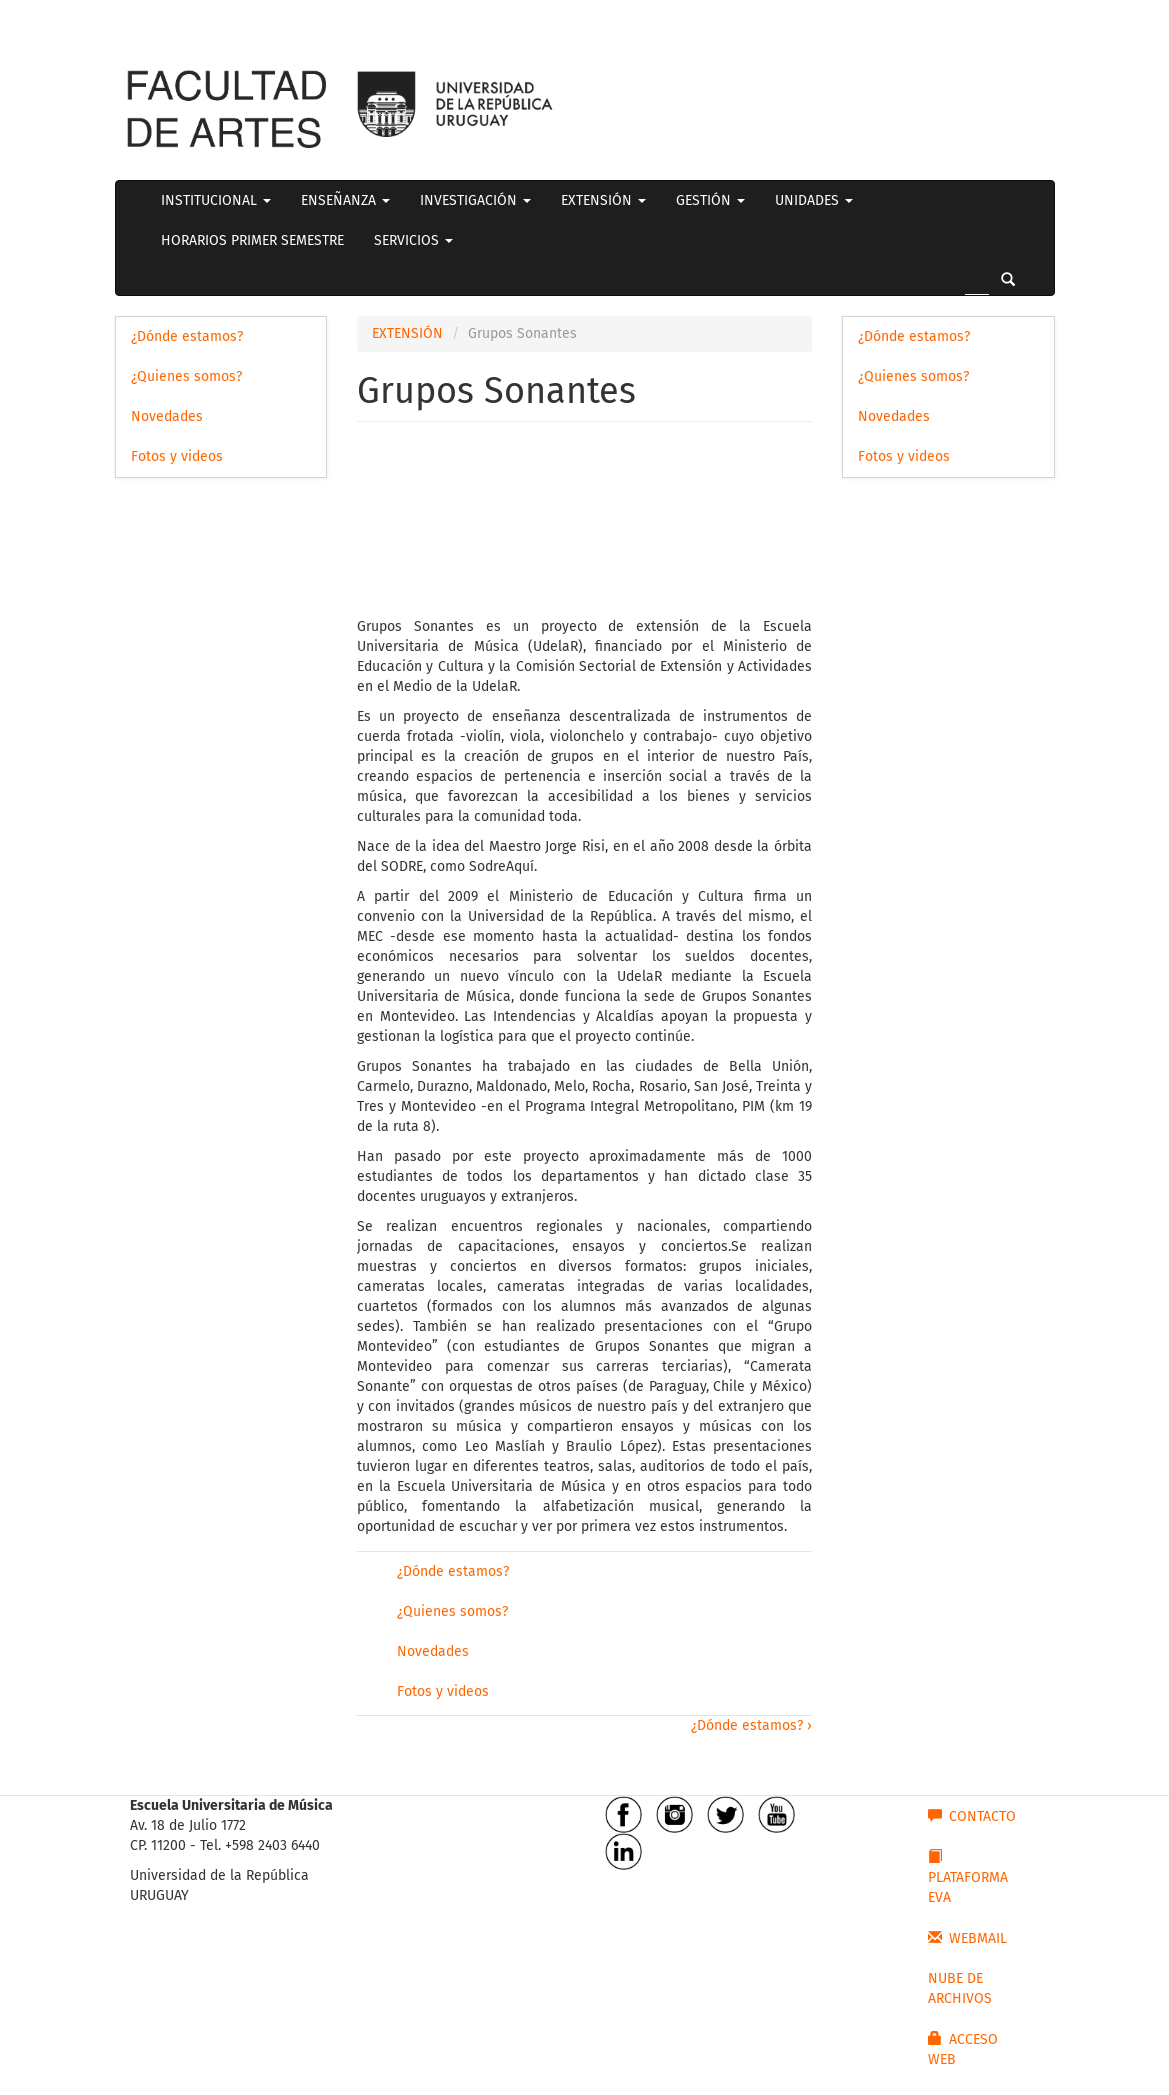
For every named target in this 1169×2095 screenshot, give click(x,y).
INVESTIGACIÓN (475, 200)
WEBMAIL (967, 1938)
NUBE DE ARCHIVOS (960, 1988)
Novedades (167, 416)
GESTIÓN (710, 200)
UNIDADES (814, 200)
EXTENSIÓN (603, 200)
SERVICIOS (413, 240)
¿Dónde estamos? (187, 336)
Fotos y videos (177, 456)
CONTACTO (972, 1816)
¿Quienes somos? (186, 376)
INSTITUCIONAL (216, 200)
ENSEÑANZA (345, 200)
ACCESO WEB (963, 2049)
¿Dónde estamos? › (751, 1725)
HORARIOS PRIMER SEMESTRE (252, 240)
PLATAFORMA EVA (968, 1877)
